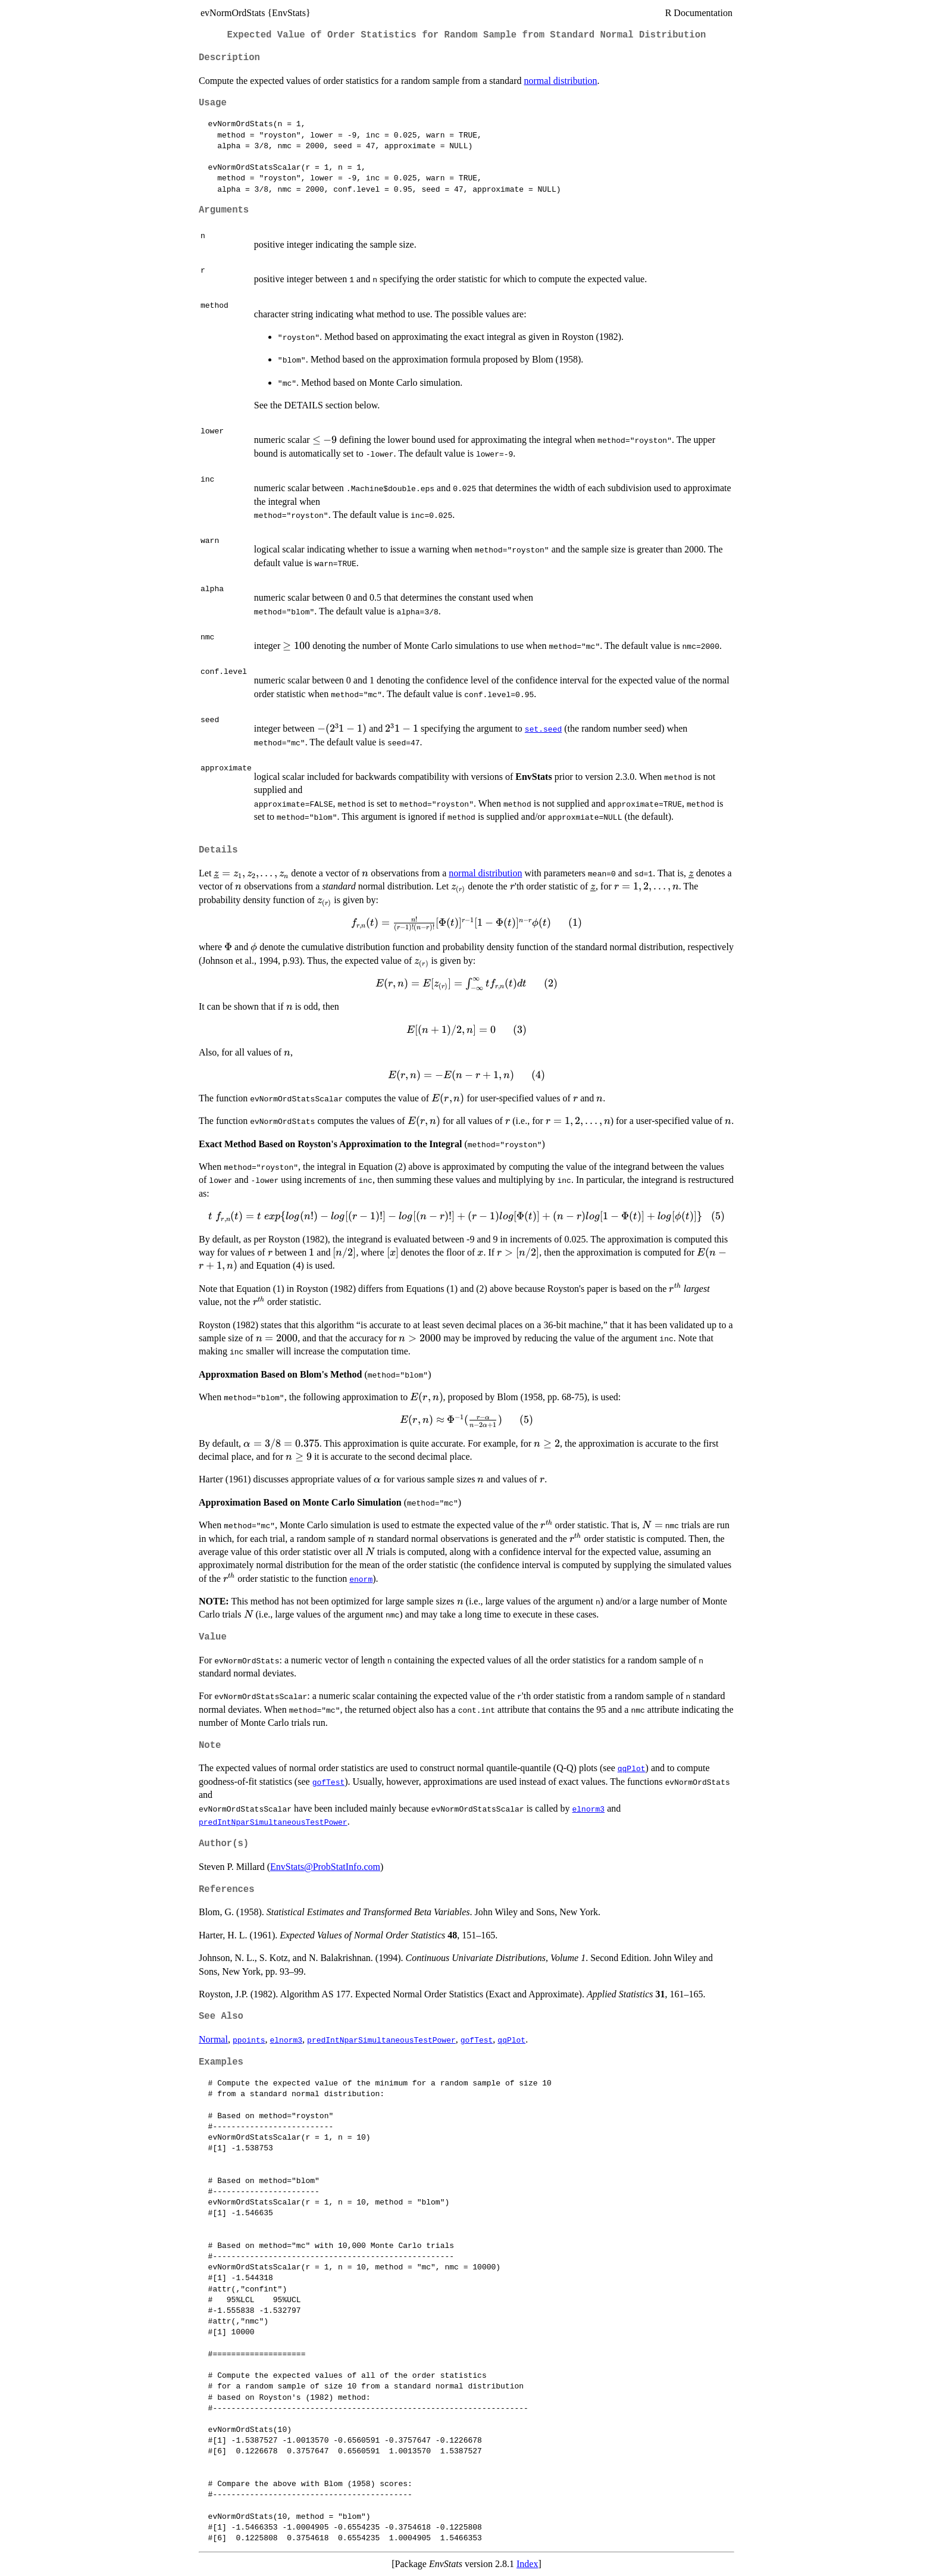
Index (527, 2564)
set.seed (543, 728)
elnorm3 (588, 1808)
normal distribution (560, 81)
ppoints (249, 2039)
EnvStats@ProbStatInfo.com (325, 1867)
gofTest (328, 1781)
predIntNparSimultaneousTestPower (273, 1821)
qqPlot (632, 1768)
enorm (360, 1578)
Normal (213, 2039)
